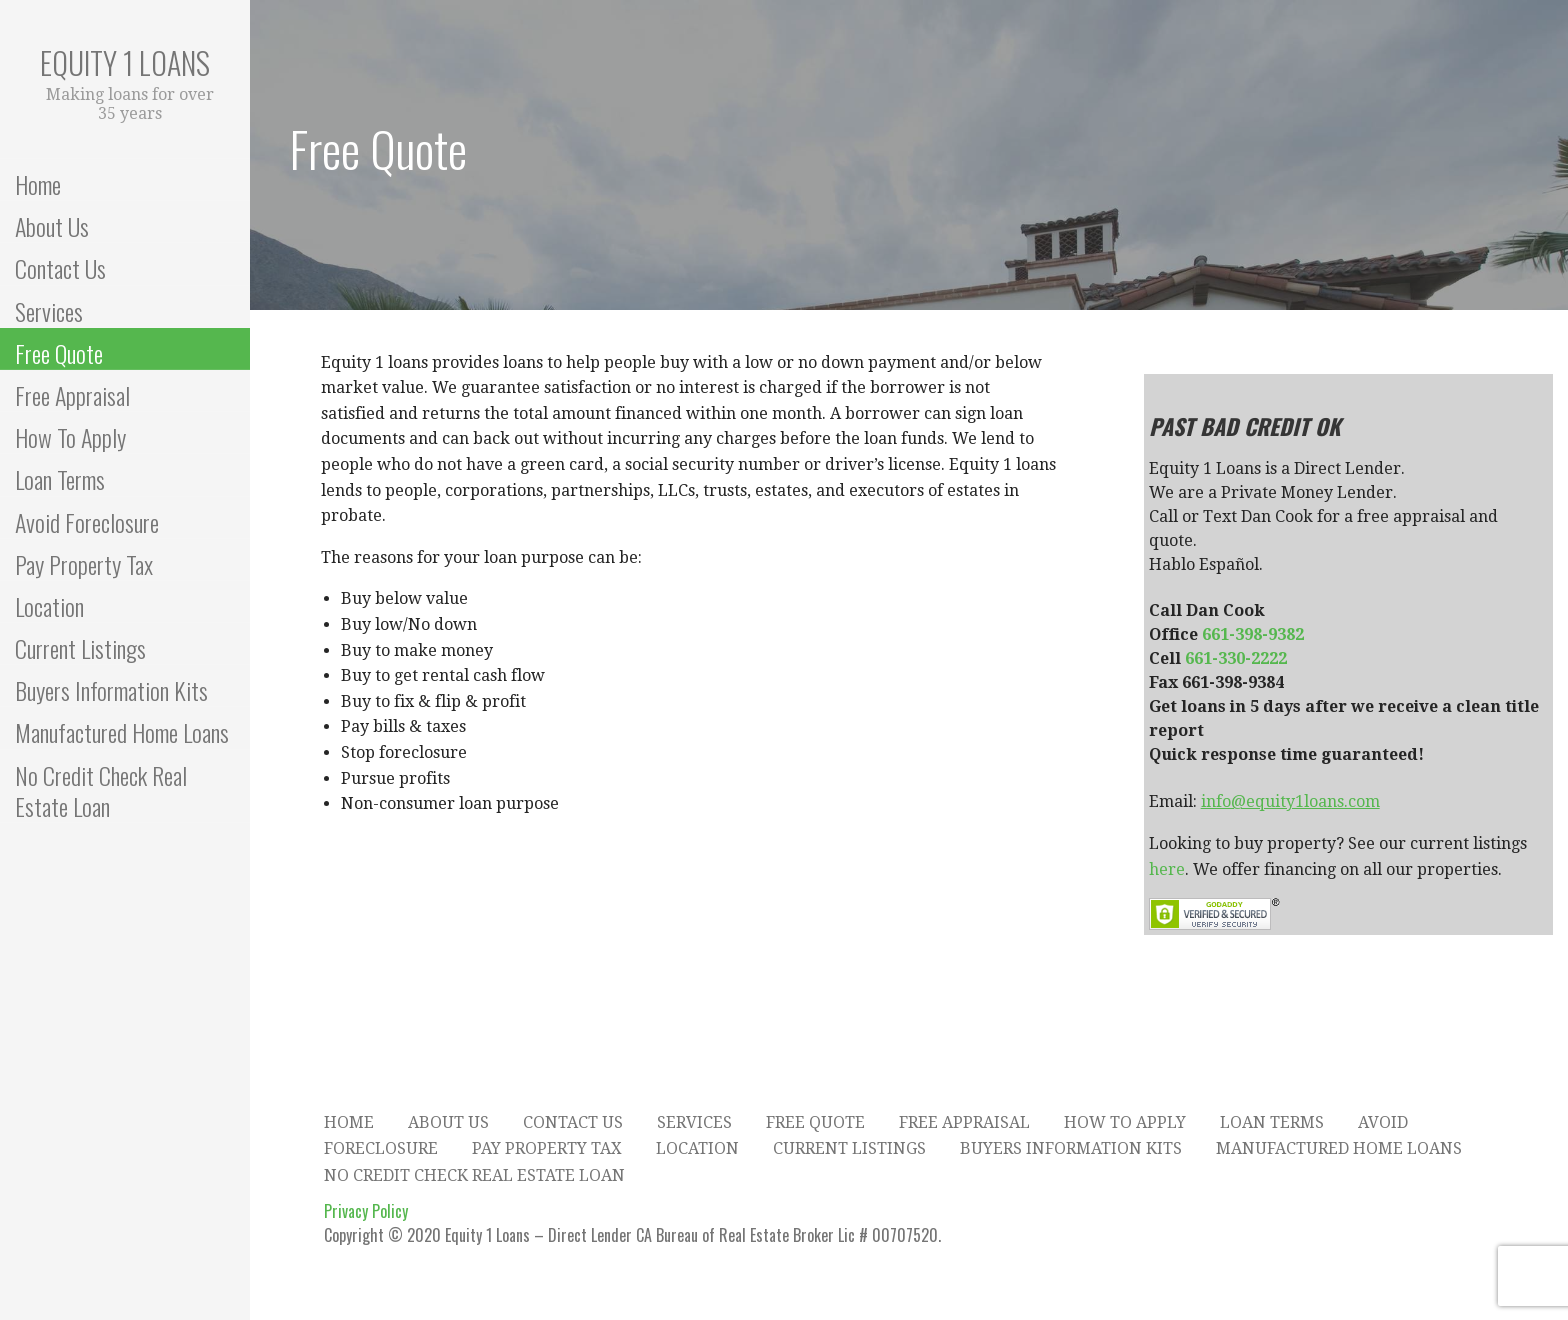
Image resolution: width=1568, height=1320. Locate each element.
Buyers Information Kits (111, 689)
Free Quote (59, 352)
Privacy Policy (366, 1211)
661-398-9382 (1253, 634)
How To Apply (70, 436)
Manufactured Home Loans (122, 731)
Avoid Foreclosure (87, 521)
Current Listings (80, 647)
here (1167, 869)
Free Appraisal (72, 394)
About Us (52, 225)
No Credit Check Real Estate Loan (101, 790)
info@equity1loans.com (1290, 801)
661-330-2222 (1236, 658)
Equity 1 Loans (125, 62)
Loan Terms (60, 478)
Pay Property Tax (84, 563)
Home (38, 183)
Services (49, 310)
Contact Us (60, 267)
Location (49, 605)
